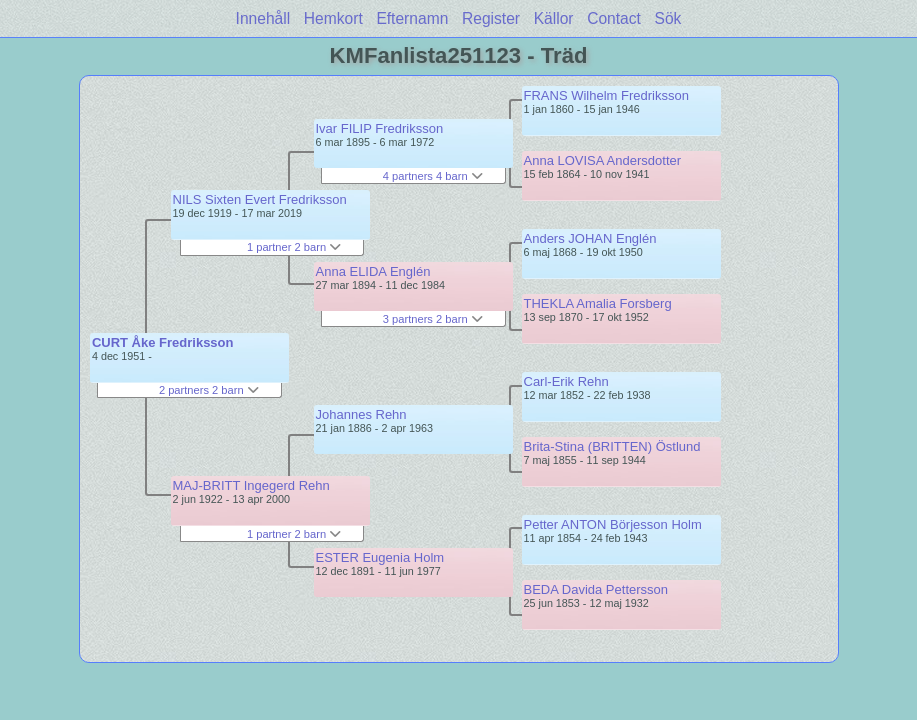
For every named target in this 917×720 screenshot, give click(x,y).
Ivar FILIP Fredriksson (380, 128)
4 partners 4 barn (433, 176)
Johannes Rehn (361, 414)
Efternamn (412, 18)
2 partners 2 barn (209, 390)
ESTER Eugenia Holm (380, 557)
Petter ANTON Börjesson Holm (613, 524)
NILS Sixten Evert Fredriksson (260, 199)
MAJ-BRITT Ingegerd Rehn (251, 485)
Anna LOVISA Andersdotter (603, 160)
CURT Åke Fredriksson (163, 342)
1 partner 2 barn (294, 247)
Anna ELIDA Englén (373, 271)
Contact (614, 18)
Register (491, 18)
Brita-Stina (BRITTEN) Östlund (612, 446)
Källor (554, 18)
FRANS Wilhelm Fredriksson (606, 95)
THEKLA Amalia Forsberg (598, 303)
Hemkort (333, 18)
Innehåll (263, 18)
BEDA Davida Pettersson (596, 589)
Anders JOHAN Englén (590, 238)
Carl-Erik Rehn (566, 381)
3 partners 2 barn (433, 319)
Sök (668, 18)
